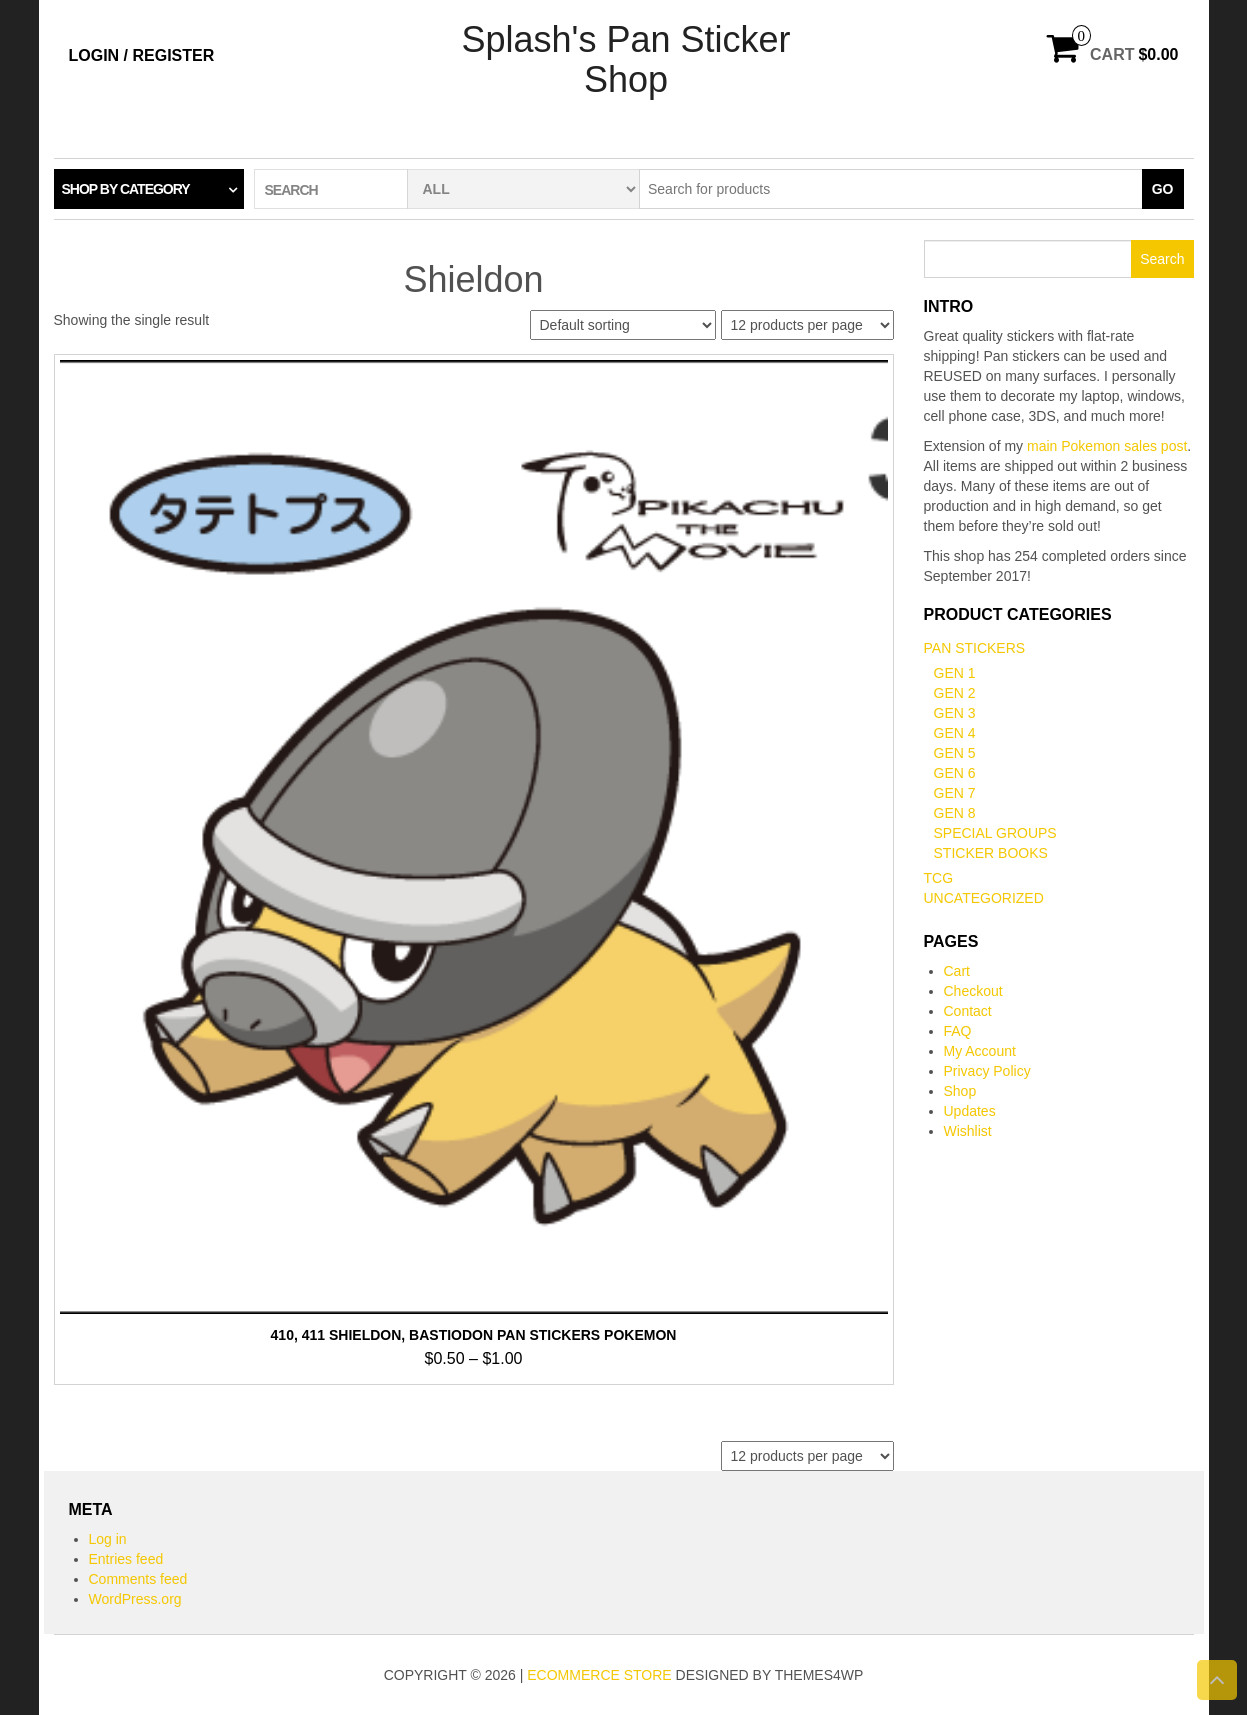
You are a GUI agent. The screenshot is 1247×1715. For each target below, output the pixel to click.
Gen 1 (955, 673)
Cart (957, 971)
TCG (939, 878)
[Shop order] (623, 325)
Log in (108, 1539)
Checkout (973, 991)
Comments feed (138, 1579)
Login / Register (142, 55)
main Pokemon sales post (1107, 446)
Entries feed (126, 1559)
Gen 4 (955, 733)
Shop (960, 1091)
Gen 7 (955, 793)
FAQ (958, 1031)
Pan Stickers (975, 648)
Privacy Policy (987, 1071)
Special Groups (995, 833)
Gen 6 (955, 773)
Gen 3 (955, 713)
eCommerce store (599, 1675)
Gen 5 (955, 753)
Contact (968, 1011)
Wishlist (968, 1131)
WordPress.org (135, 1599)
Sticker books (991, 853)
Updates (970, 1111)
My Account (980, 1051)
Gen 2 (955, 693)
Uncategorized (984, 898)
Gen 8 (955, 813)
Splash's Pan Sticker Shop (625, 59)
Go (1163, 189)
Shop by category (126, 189)
